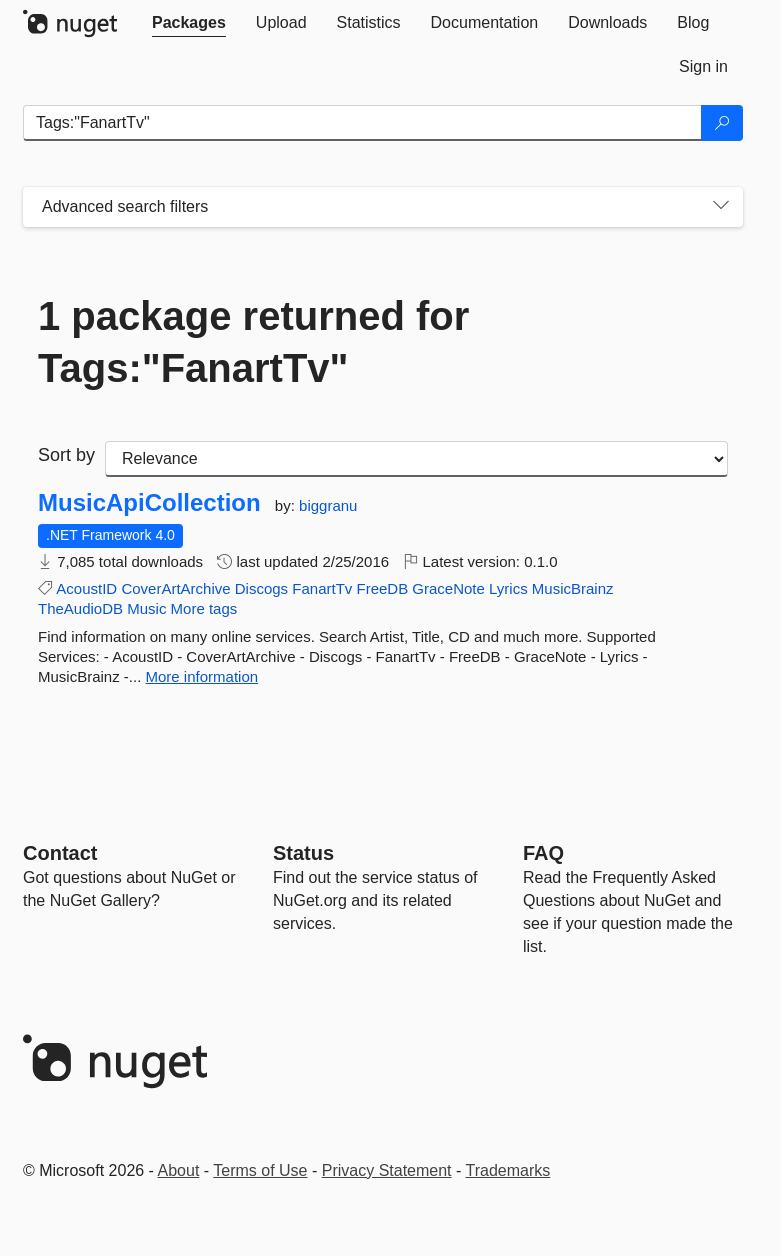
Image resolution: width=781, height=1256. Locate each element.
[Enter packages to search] (362, 123)
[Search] (722, 123)
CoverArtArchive (175, 588)
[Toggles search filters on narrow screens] (721, 207)
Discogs (261, 588)
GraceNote (448, 588)
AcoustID (86, 588)
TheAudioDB (80, 608)
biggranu (328, 505)
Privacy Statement (387, 1170)
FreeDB (382, 588)
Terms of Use (260, 1170)
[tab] (189, 23)
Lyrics (508, 588)
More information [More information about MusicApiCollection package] (202, 676)
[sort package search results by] (416, 459)
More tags (204, 608)
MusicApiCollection (149, 503)
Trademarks (508, 1170)
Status (303, 853)
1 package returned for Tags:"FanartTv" (253, 342)
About (179, 1170)
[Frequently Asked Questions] (543, 853)
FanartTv (322, 588)
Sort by (66, 455)
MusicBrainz (573, 588)
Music (146, 608)
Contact (60, 853)
